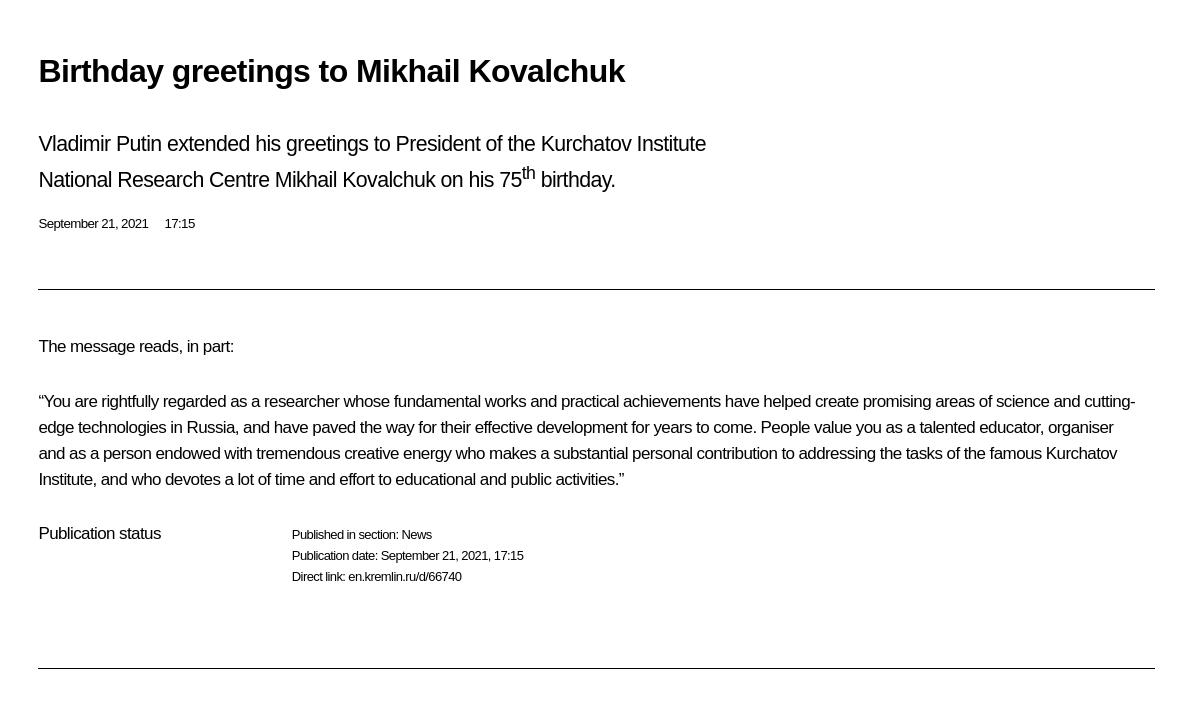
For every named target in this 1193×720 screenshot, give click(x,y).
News (416, 534)
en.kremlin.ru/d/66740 (404, 576)
